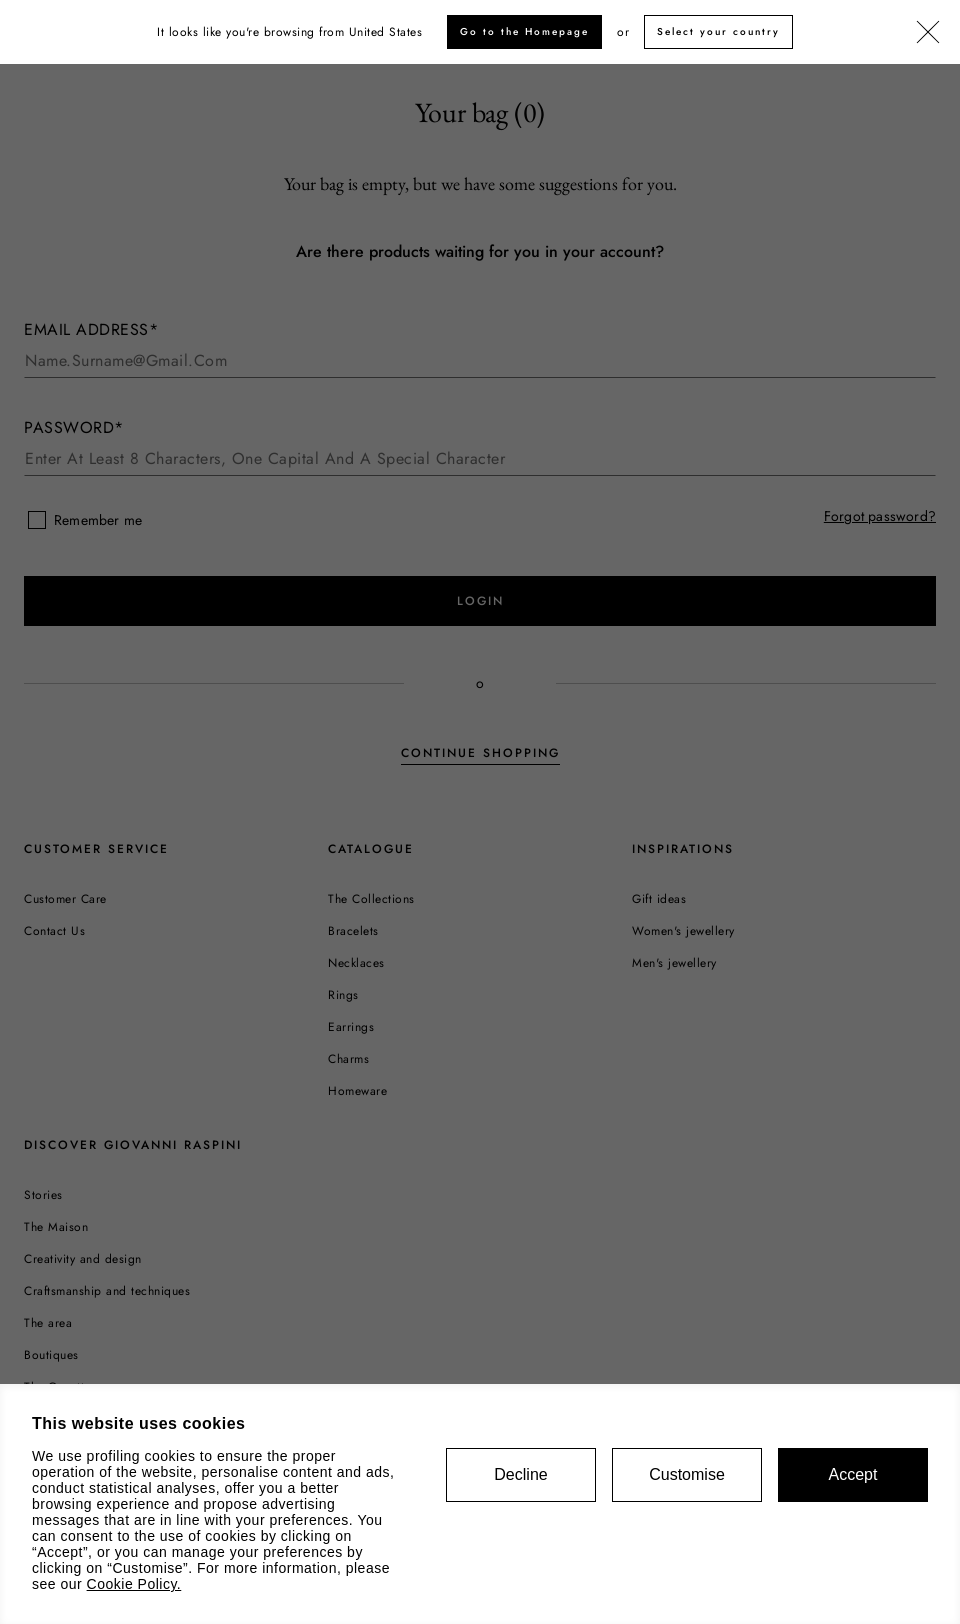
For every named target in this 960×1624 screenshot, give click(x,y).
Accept (853, 1474)
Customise (687, 1474)
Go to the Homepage (524, 31)
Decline (520, 1474)
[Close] (928, 33)
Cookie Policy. (134, 1584)
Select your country (718, 31)
